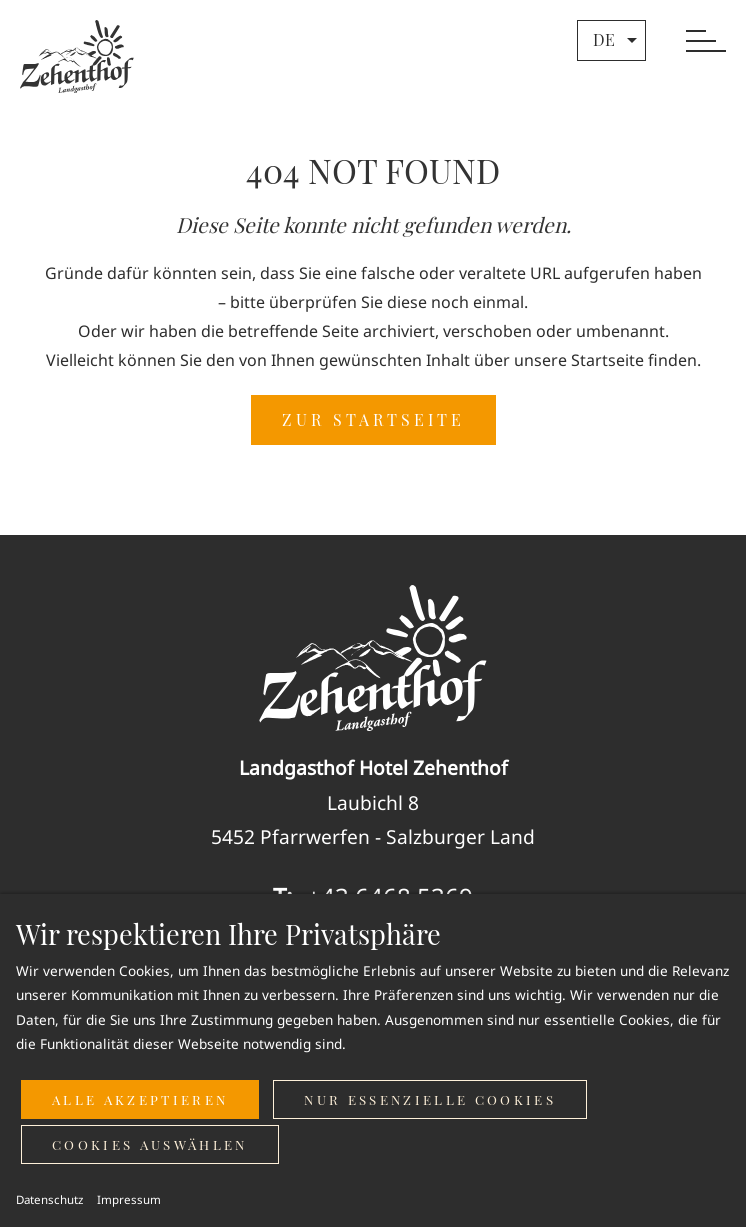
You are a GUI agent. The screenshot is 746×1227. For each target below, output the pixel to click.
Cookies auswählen (150, 1144)
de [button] (617, 40)
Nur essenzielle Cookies (430, 1099)
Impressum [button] (129, 1199)
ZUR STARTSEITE (373, 419)
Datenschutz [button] (49, 1199)
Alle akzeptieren (140, 1099)
